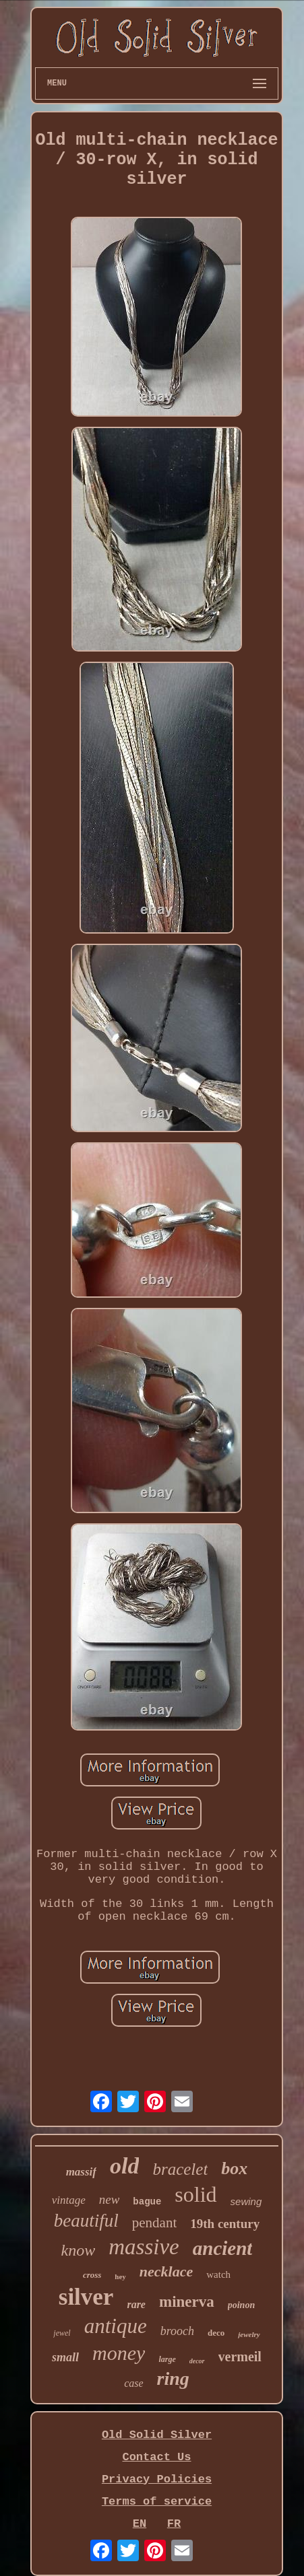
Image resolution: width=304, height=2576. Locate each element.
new (109, 2199)
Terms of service (157, 2501)
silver (86, 2297)
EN (139, 2523)
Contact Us (156, 2457)
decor (197, 2361)
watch (218, 2274)
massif (81, 2171)
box (234, 2168)
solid (195, 2194)
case (133, 2383)
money (118, 2353)
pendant (154, 2223)
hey (120, 2276)
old (124, 2165)
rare (136, 2304)
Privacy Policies (157, 2479)
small (65, 2357)
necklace (166, 2271)
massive (144, 2247)
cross (92, 2275)
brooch (177, 2331)
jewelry (249, 2334)
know (78, 2250)
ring (173, 2378)
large (166, 2359)
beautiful (86, 2221)
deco (216, 2333)
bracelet (180, 2169)
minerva (186, 2301)
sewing (246, 2201)
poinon (241, 2305)
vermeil (240, 2356)
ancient (223, 2248)
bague (147, 2201)
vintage (69, 2200)
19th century (225, 2224)
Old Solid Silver (157, 2435)
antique (115, 2326)
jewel (61, 2333)
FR (174, 2523)
